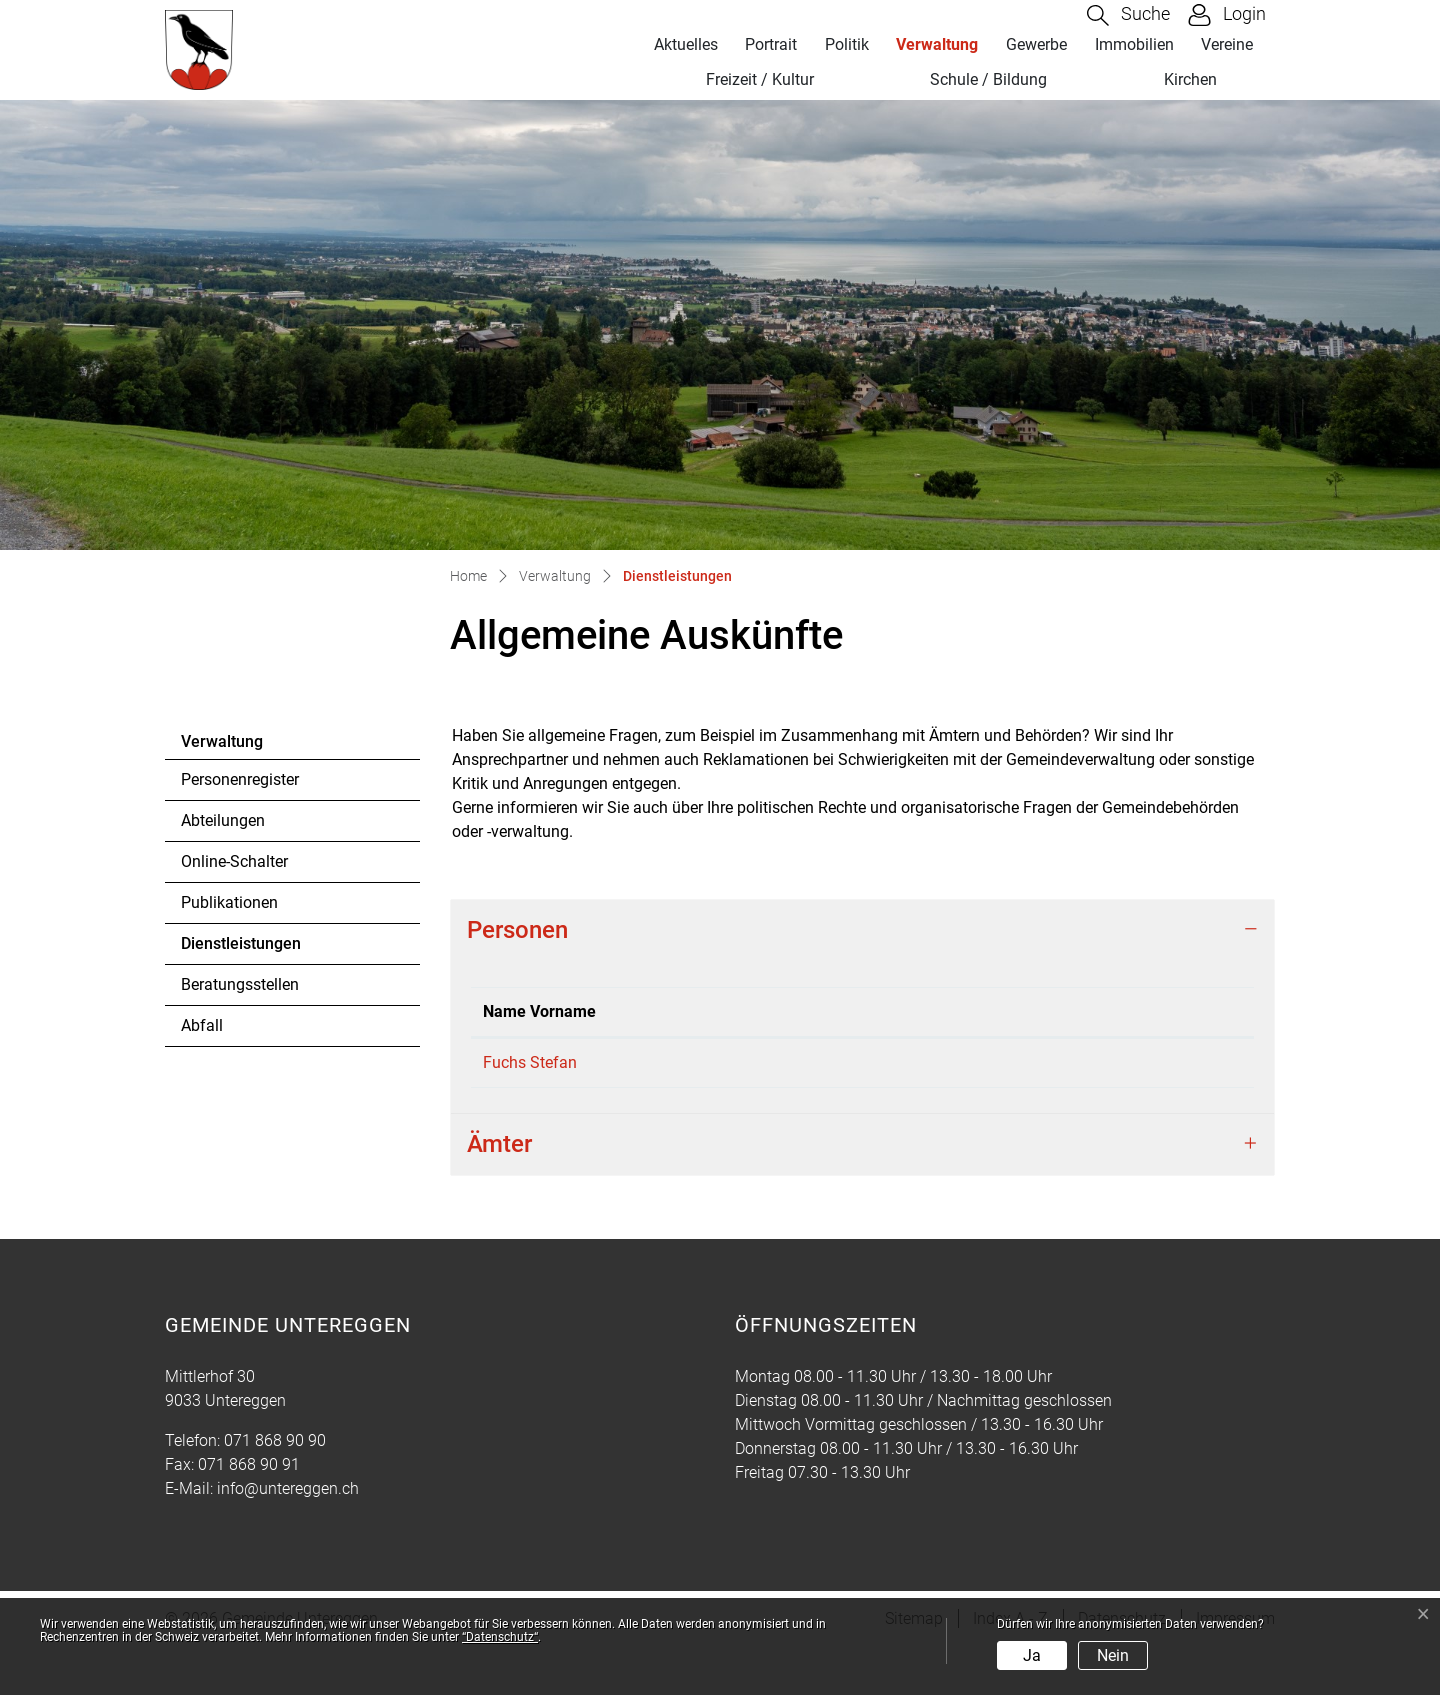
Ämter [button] (499, 1192)
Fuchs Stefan (530, 1086)
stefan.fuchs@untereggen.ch (1139, 1086)
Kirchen (1190, 79)
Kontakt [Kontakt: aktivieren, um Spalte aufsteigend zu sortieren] (1066, 1035)
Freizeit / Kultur (760, 79)
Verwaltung (937, 44)
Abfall (202, 1025)
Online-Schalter (234, 861)
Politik (847, 44)
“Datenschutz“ (500, 1637)
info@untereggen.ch (288, 1536)
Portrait (771, 44)
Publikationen (229, 902)
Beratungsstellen (240, 984)
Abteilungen (223, 820)
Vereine (1227, 44)
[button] (1128, 15)
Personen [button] (517, 930)
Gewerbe (1036, 44)
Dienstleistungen (240, 949)
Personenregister (240, 779)
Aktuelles (686, 44)
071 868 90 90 (275, 1488)
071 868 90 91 (249, 1512)
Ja (1032, 1655)
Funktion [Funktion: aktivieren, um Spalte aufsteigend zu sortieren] (640, 1035)
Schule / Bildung (988, 79)
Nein (1113, 1655)
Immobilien (1134, 44)
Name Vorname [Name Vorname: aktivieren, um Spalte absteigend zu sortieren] (516, 1023)
